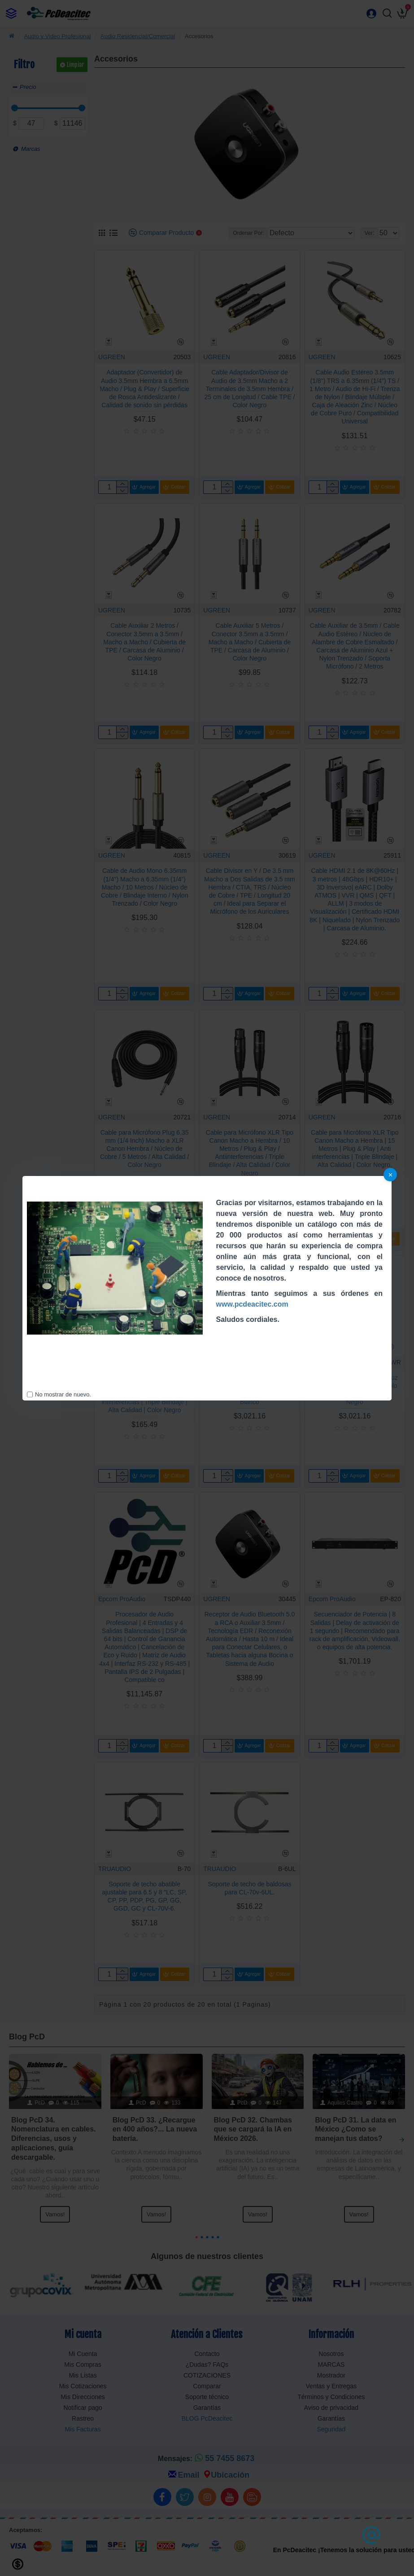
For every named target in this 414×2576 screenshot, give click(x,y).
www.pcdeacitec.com (252, 1304)
